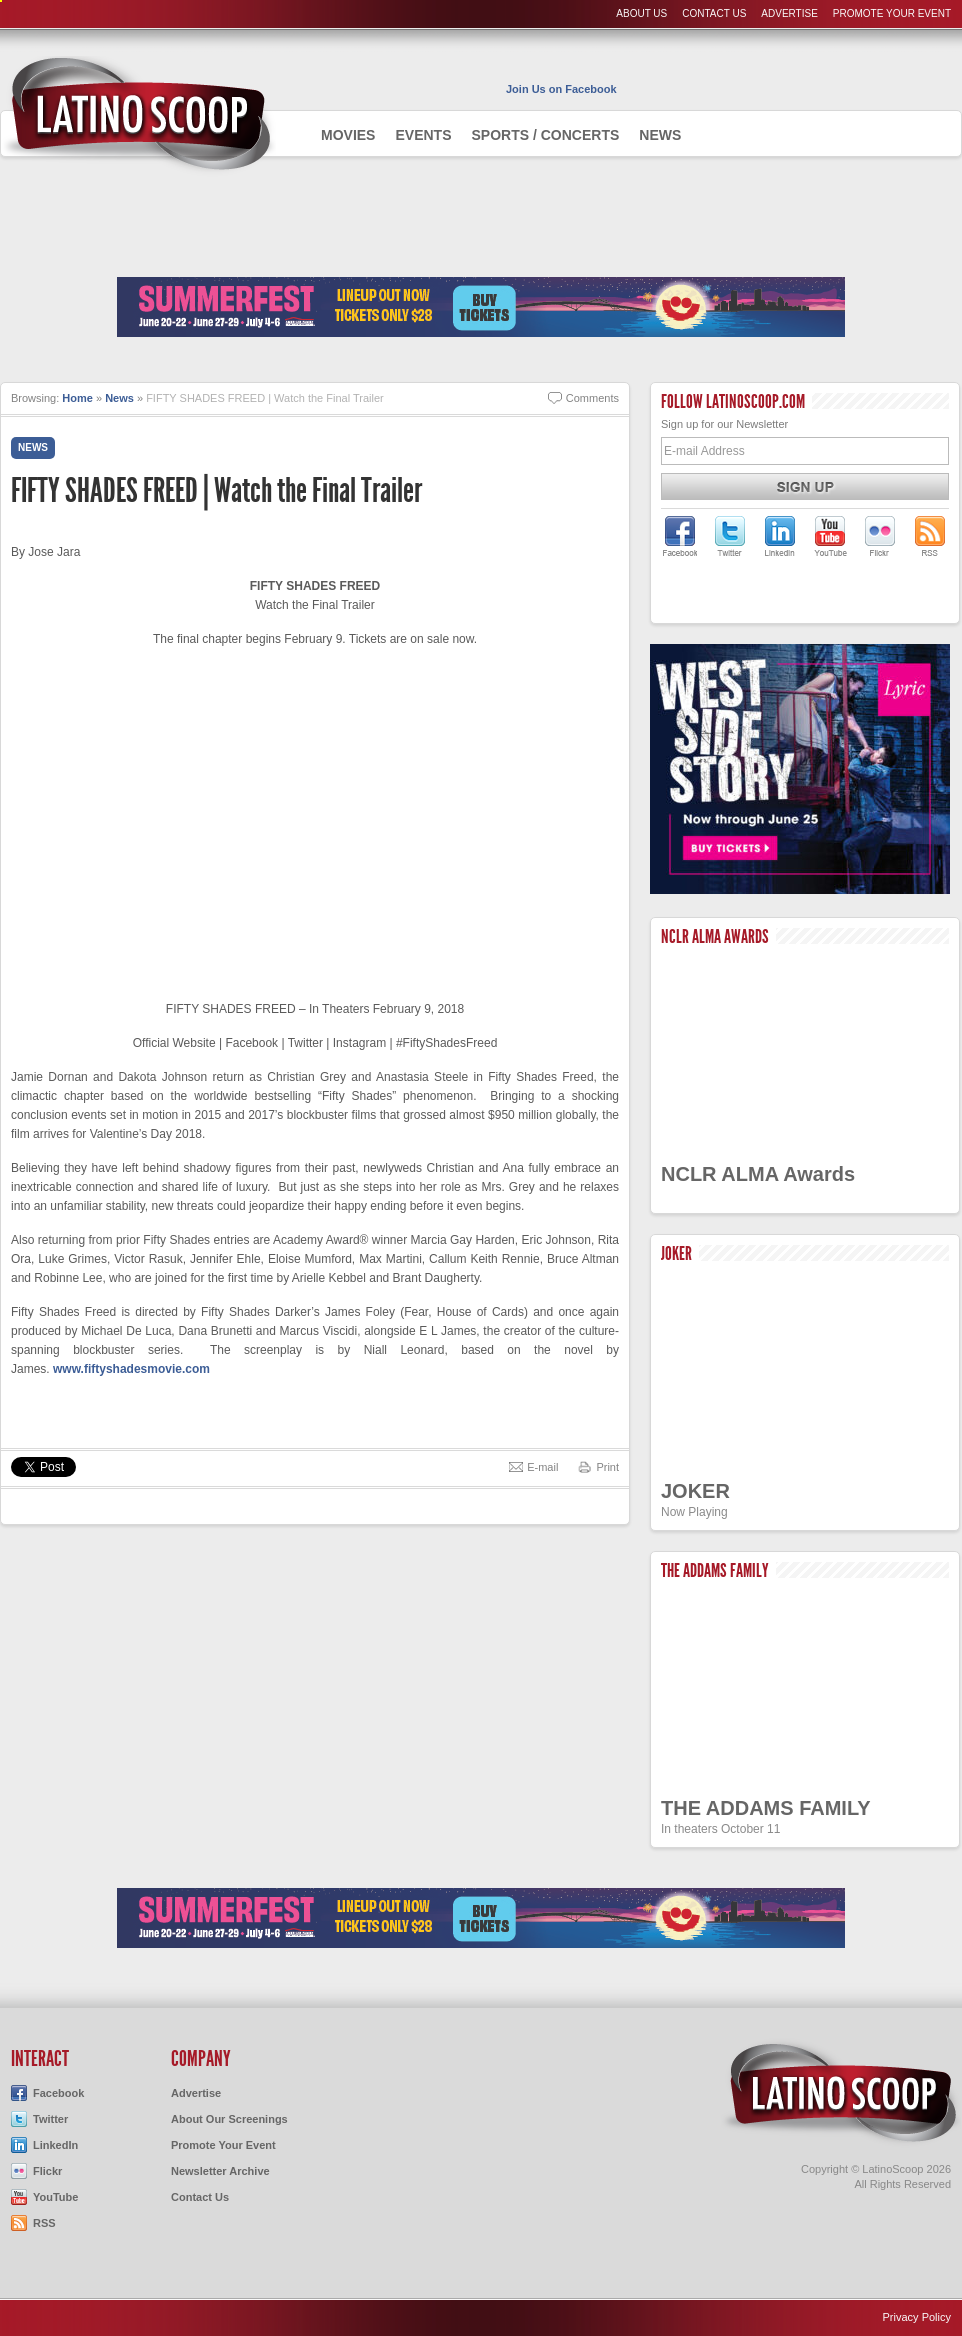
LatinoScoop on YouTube (830, 536)
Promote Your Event (892, 13)
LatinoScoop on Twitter (730, 536)
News (660, 135)
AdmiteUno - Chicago (138, 114)
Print (607, 1467)
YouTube (55, 2197)
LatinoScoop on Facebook (680, 536)
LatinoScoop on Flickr (880, 536)
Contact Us (714, 13)
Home (77, 398)
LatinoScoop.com (841, 2093)
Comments (592, 398)
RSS (44, 2223)
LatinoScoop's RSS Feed (930, 536)
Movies (348, 135)
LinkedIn (55, 2145)
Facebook (58, 2093)
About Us (641, 13)
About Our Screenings (229, 2119)
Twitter (50, 2119)
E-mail (542, 1467)
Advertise (789, 13)
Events (423, 135)
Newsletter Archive (220, 2171)
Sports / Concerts (545, 135)
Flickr (47, 2171)
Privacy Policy (917, 2317)
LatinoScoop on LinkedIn (780, 536)
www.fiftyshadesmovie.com (131, 1369)
